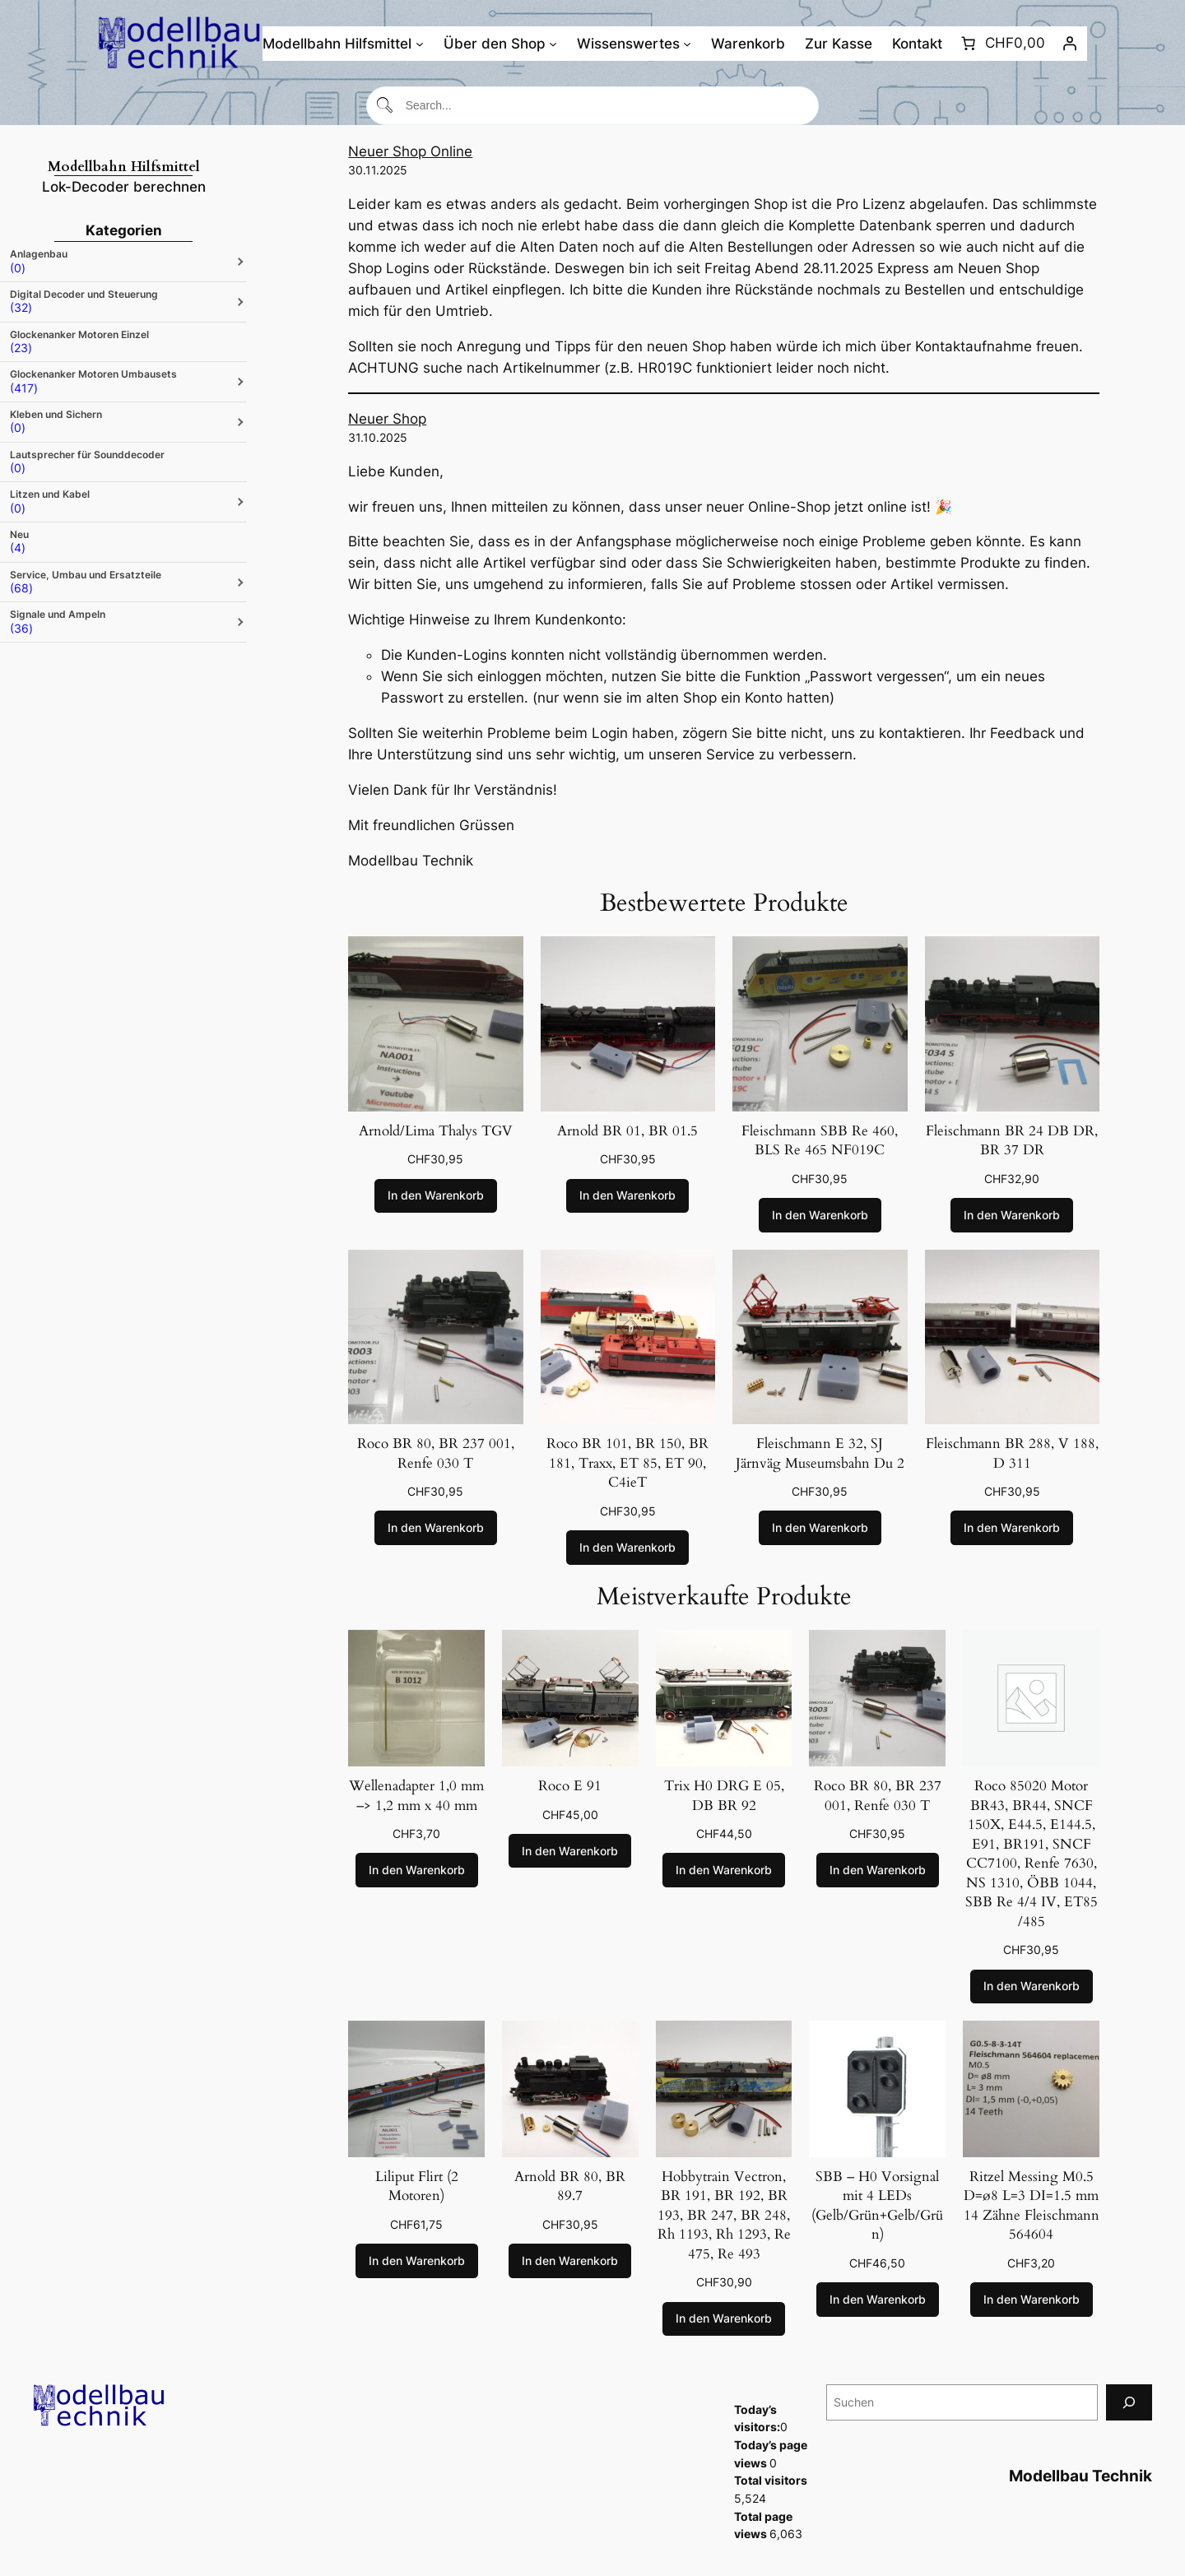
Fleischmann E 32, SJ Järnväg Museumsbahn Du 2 (820, 1453)
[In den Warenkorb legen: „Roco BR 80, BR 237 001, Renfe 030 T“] (435, 1528)
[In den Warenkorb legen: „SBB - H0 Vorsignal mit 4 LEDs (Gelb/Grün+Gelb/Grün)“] (877, 2299)
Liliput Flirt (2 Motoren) (416, 2186)
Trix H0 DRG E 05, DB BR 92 (724, 1795)
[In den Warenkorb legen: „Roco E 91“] (570, 1851)
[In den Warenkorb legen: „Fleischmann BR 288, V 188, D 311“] (1011, 1528)
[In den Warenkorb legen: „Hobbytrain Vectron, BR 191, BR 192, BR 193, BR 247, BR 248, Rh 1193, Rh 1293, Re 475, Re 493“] (723, 2319)
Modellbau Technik (1080, 2475)
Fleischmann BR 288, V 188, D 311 (1012, 1453)
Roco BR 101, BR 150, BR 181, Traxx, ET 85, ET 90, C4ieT (627, 1463)
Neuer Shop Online (410, 151)
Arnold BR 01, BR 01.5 (627, 1130)
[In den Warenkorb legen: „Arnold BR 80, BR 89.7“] (570, 2261)
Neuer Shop (387, 419)
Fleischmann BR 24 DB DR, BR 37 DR (1012, 1140)
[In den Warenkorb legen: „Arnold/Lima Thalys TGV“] (435, 1196)
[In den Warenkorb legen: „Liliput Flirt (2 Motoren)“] (417, 2261)
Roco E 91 (570, 1785)
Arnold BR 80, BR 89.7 (569, 2186)
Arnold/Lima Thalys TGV (436, 1130)
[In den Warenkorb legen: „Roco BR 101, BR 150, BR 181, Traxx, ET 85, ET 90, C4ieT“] (627, 1547)
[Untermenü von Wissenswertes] (687, 43)
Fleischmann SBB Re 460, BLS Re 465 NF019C (819, 1140)
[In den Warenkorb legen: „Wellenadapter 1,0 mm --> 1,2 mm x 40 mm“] (417, 1870)
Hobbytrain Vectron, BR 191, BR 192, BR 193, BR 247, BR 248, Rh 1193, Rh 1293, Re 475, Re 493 (724, 2215)
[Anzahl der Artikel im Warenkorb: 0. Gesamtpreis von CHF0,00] (1001, 43)
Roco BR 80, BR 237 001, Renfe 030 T (435, 1453)
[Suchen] (1129, 2402)
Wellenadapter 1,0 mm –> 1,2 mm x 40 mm (416, 1795)
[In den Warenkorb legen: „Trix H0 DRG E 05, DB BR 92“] (723, 1870)
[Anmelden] (1070, 43)
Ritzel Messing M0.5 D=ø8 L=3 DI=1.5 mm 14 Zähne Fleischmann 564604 (1031, 2205)
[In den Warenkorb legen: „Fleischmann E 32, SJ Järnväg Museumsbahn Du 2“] (820, 1528)
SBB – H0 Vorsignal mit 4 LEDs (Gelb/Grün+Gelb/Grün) (877, 2205)
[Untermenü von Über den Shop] (553, 43)
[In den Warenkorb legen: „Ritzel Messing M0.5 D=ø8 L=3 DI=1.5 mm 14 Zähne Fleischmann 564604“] (1031, 2299)
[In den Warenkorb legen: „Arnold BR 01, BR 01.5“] (627, 1196)
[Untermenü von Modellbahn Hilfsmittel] (420, 43)
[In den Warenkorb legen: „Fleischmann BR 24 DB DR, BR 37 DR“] (1011, 1215)
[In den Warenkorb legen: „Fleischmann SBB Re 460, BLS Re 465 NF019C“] (820, 1215)
